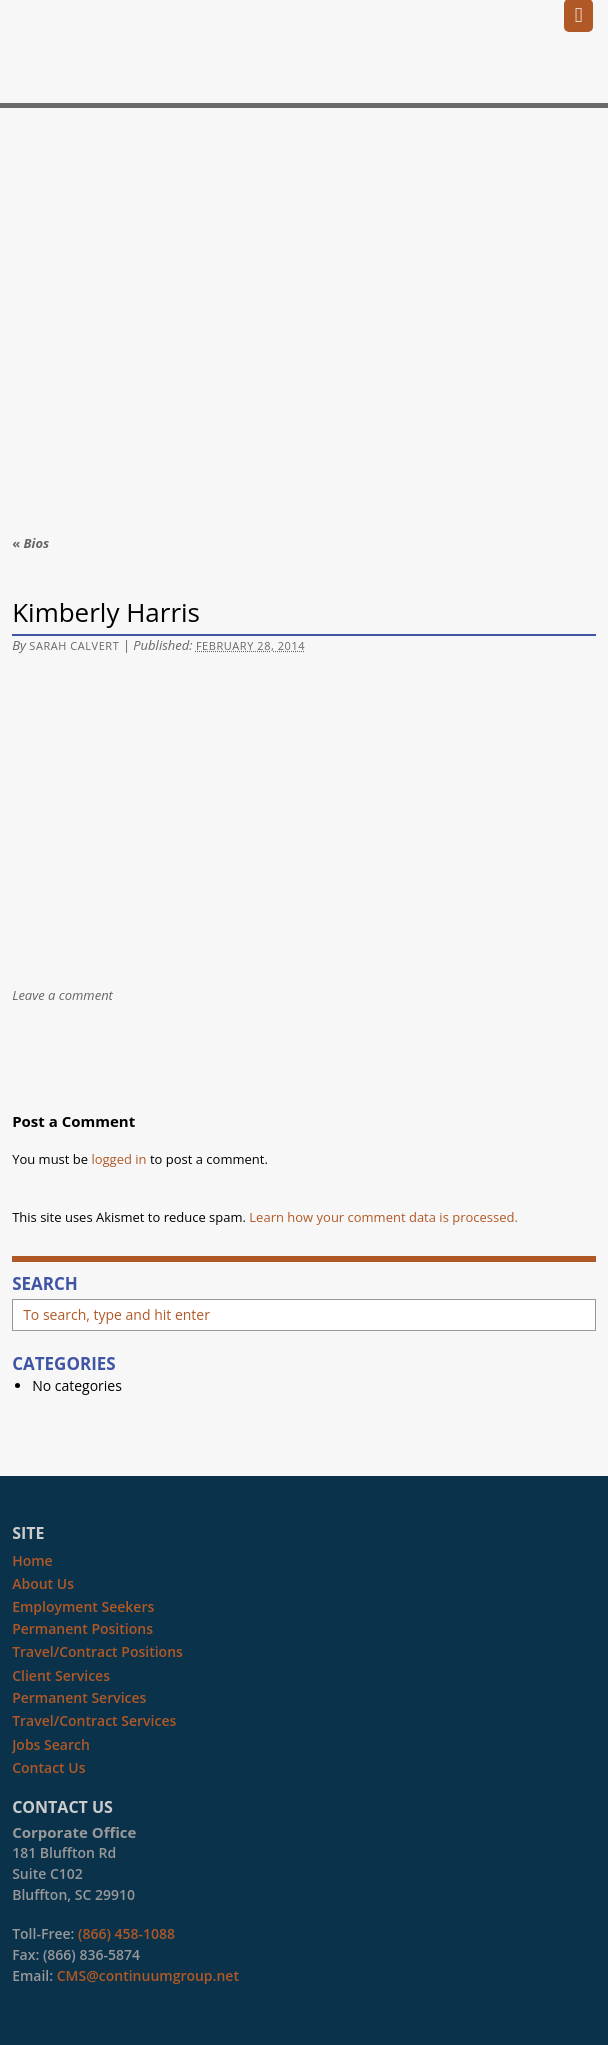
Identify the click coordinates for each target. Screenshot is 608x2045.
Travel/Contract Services (94, 1720)
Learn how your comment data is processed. (383, 1217)
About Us (43, 1583)
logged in (118, 1159)
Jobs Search (51, 1744)
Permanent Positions (82, 1628)
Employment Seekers (83, 1606)
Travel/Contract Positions (97, 1651)
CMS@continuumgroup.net (148, 1975)
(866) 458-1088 (126, 1933)
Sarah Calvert (74, 645)
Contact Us (48, 1767)
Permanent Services (79, 1697)
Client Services (61, 1675)
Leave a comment (62, 995)
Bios (30, 543)
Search (45, 1284)
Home (32, 1560)
